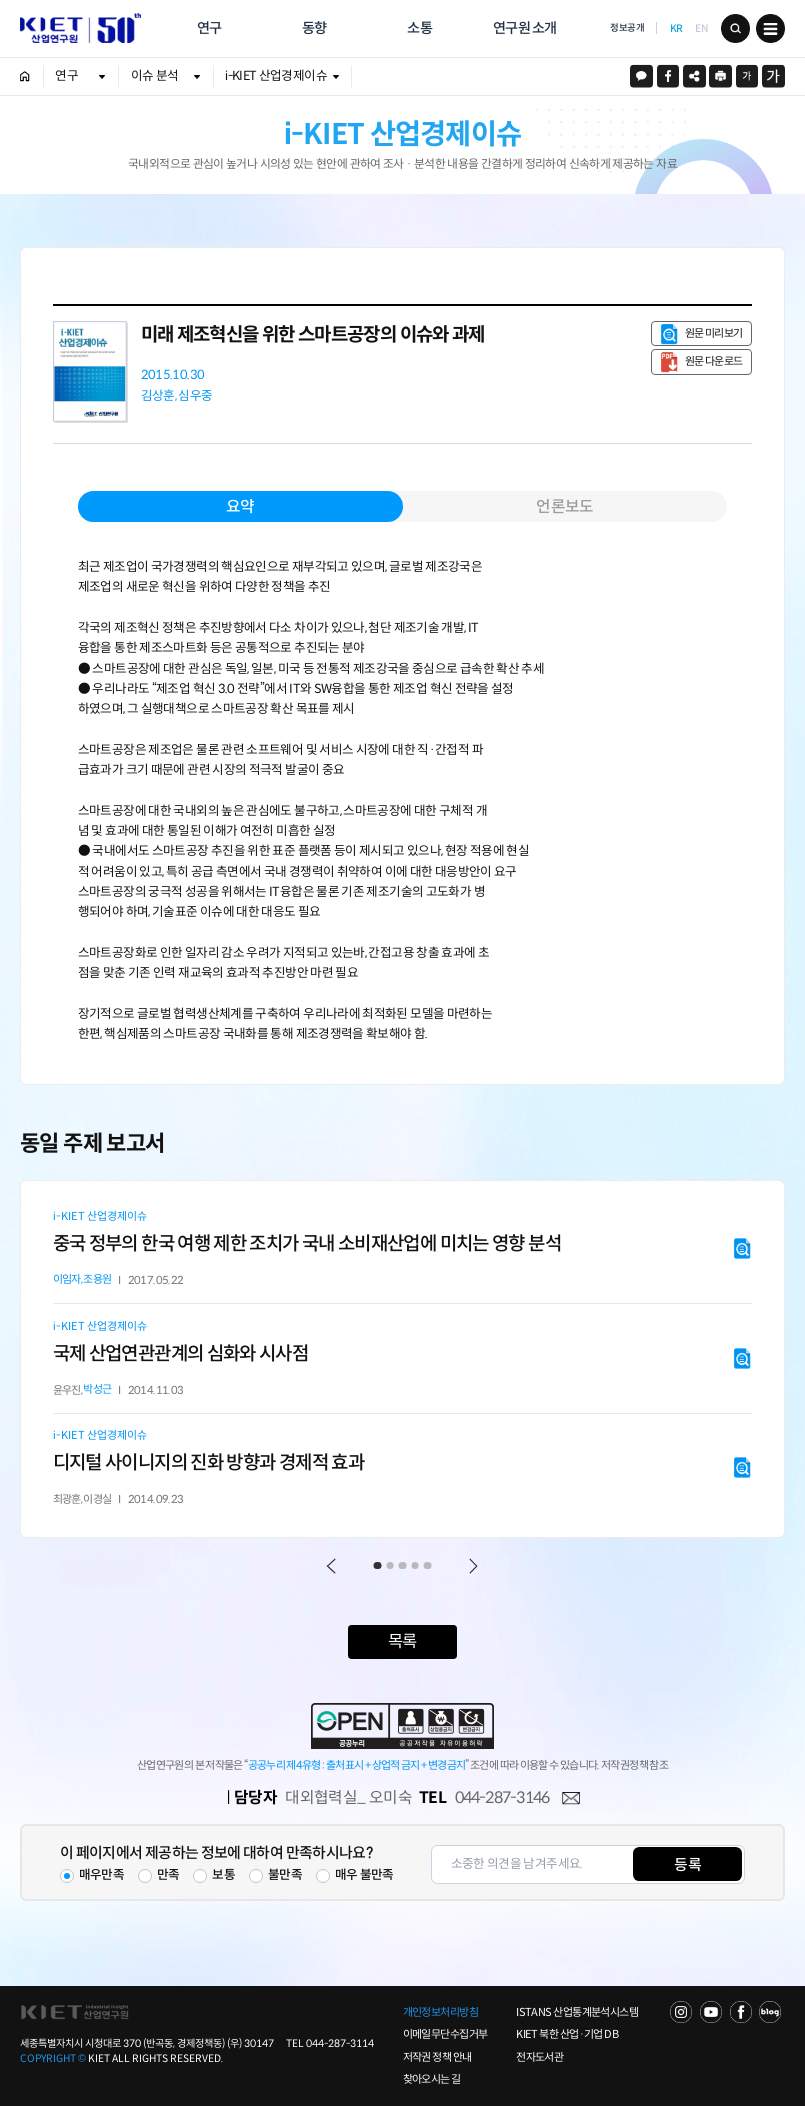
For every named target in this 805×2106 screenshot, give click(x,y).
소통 (419, 28)
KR (676, 27)
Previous (331, 1565)
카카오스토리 (641, 76)
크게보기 (773, 76)
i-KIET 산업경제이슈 (276, 76)
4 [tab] (415, 1566)
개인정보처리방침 (441, 2012)
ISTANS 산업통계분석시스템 (577, 2012)
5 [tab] (428, 1566)
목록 (402, 1641)
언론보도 (564, 506)
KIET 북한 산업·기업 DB (567, 2034)
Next (473, 1565)
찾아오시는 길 (432, 2079)
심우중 (195, 396)
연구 (209, 28)
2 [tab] (390, 1566)
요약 (240, 506)
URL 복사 (694, 76)
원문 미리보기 (714, 333)
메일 (571, 1799)
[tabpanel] (403, 1359)
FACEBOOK (741, 2012)
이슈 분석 (155, 76)
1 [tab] (378, 1566)
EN (701, 27)
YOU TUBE (711, 2012)
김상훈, (158, 396)
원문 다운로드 (714, 361)
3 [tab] (403, 1566)
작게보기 (747, 76)
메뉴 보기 (770, 28)
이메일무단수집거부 (445, 2034)
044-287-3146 (502, 1797)
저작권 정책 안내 (437, 2057)
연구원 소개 (525, 28)
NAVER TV (681, 2012)
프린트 (720, 76)
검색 (735, 28)
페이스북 (668, 76)
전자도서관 (539, 2057)
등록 (687, 1864)
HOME (25, 77)
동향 (314, 28)
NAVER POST (770, 2012)
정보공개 (627, 28)
